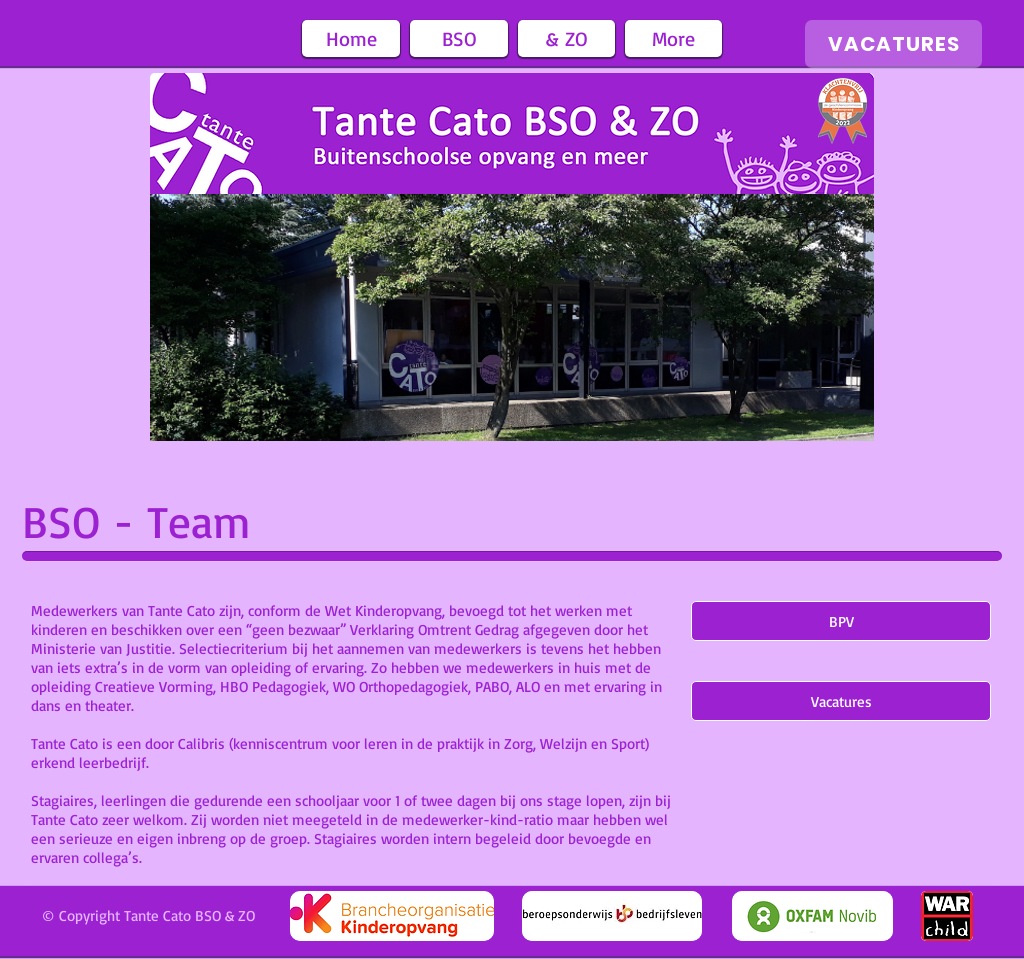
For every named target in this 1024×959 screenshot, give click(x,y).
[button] (459, 38)
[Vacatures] (841, 701)
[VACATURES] (893, 44)
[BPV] (841, 621)
